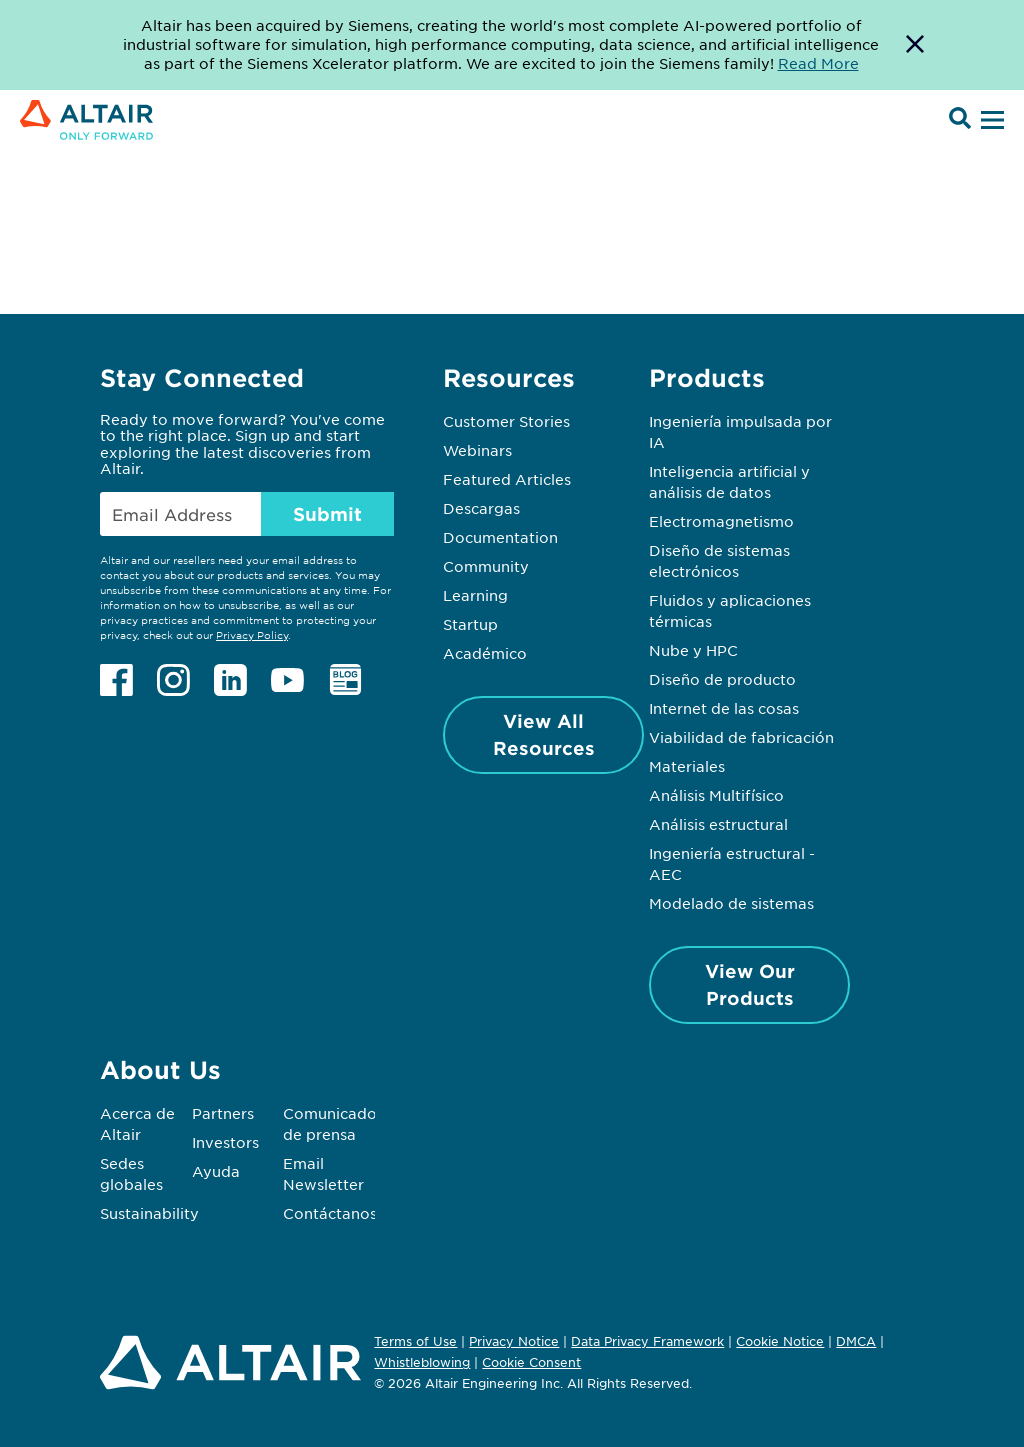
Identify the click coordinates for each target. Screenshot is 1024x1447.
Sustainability (149, 1213)
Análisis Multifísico (716, 795)
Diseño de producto (722, 679)
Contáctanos (330, 1213)
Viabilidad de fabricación (741, 737)
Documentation (500, 537)
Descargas (481, 508)
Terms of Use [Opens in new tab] (415, 1341)
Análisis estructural (718, 824)
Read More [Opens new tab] (818, 63)
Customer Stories (506, 421)
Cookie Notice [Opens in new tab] (780, 1341)
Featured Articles (507, 479)
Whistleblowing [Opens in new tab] (422, 1362)
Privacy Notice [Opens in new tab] (514, 1341)
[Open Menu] (990, 121)
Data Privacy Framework (647, 1341)
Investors (225, 1142)
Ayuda (216, 1171)
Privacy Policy (252, 634)
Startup (470, 624)
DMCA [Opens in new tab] (856, 1341)
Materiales (687, 766)
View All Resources (544, 734)
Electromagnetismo (721, 521)
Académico (485, 653)
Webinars (477, 450)
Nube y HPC (693, 650)
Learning (475, 595)
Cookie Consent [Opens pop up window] (531, 1363)
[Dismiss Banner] (915, 45)
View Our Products (750, 984)
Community (486, 566)
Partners (223, 1113)
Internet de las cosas (724, 708)
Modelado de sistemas (731, 903)
